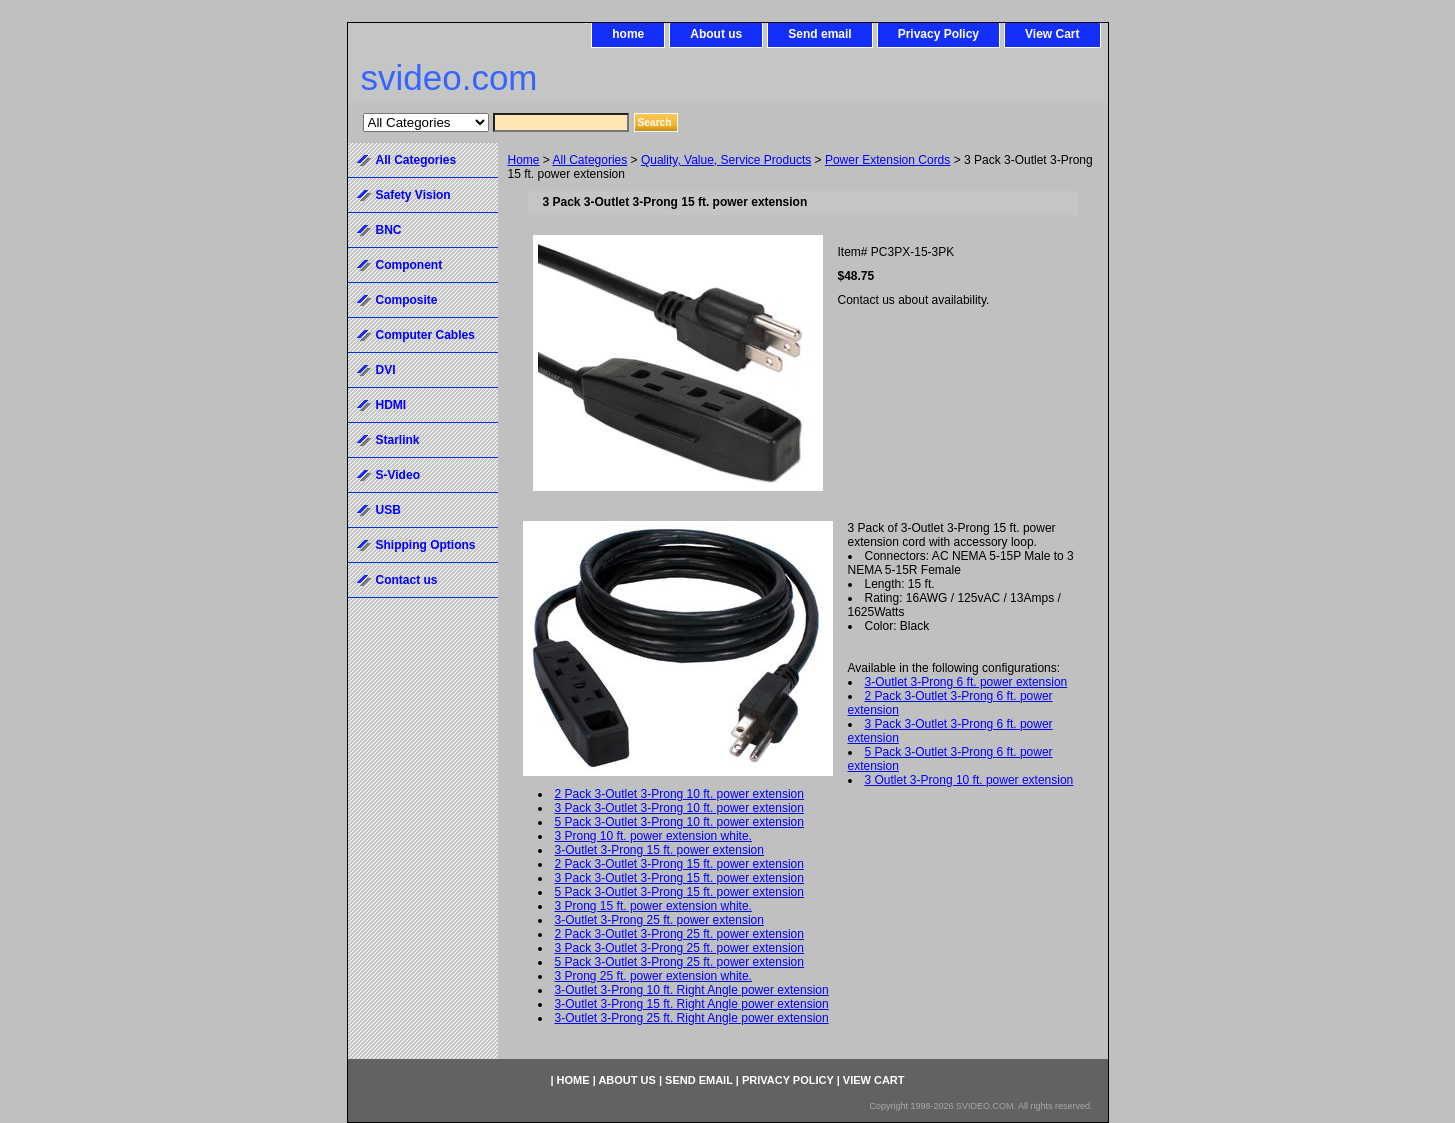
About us (716, 34)
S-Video (398, 475)
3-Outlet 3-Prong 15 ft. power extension (659, 850)
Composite (407, 300)
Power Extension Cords (887, 160)
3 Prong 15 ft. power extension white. (653, 906)
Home (524, 160)
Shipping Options (426, 545)
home (628, 34)
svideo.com (449, 77)
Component (409, 265)
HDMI (391, 405)
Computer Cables (425, 335)
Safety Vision (413, 195)
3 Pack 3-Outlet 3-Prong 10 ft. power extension (679, 808)
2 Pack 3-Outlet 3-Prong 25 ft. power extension (679, 934)
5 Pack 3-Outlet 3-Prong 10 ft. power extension (679, 822)
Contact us (407, 580)
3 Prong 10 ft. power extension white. (653, 836)
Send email (819, 34)
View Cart (1052, 34)
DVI (386, 370)
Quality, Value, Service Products (726, 160)
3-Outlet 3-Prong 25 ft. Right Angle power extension (692, 1018)
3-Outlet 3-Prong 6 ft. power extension (966, 682)
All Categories (590, 160)
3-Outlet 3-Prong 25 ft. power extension (659, 920)
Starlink (398, 440)
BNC (389, 230)
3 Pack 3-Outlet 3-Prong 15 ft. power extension (679, 878)
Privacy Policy (938, 34)
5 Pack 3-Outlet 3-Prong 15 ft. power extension (679, 892)
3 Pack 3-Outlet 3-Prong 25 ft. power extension (679, 948)
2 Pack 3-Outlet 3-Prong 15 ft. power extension (679, 864)
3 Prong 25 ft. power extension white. (653, 976)
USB (388, 510)
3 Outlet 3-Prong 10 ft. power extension (969, 780)
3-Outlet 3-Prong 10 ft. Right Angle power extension (692, 990)
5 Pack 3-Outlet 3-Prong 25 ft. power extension (679, 962)
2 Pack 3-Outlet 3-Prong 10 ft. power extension (679, 794)
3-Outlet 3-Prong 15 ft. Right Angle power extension (692, 1004)
